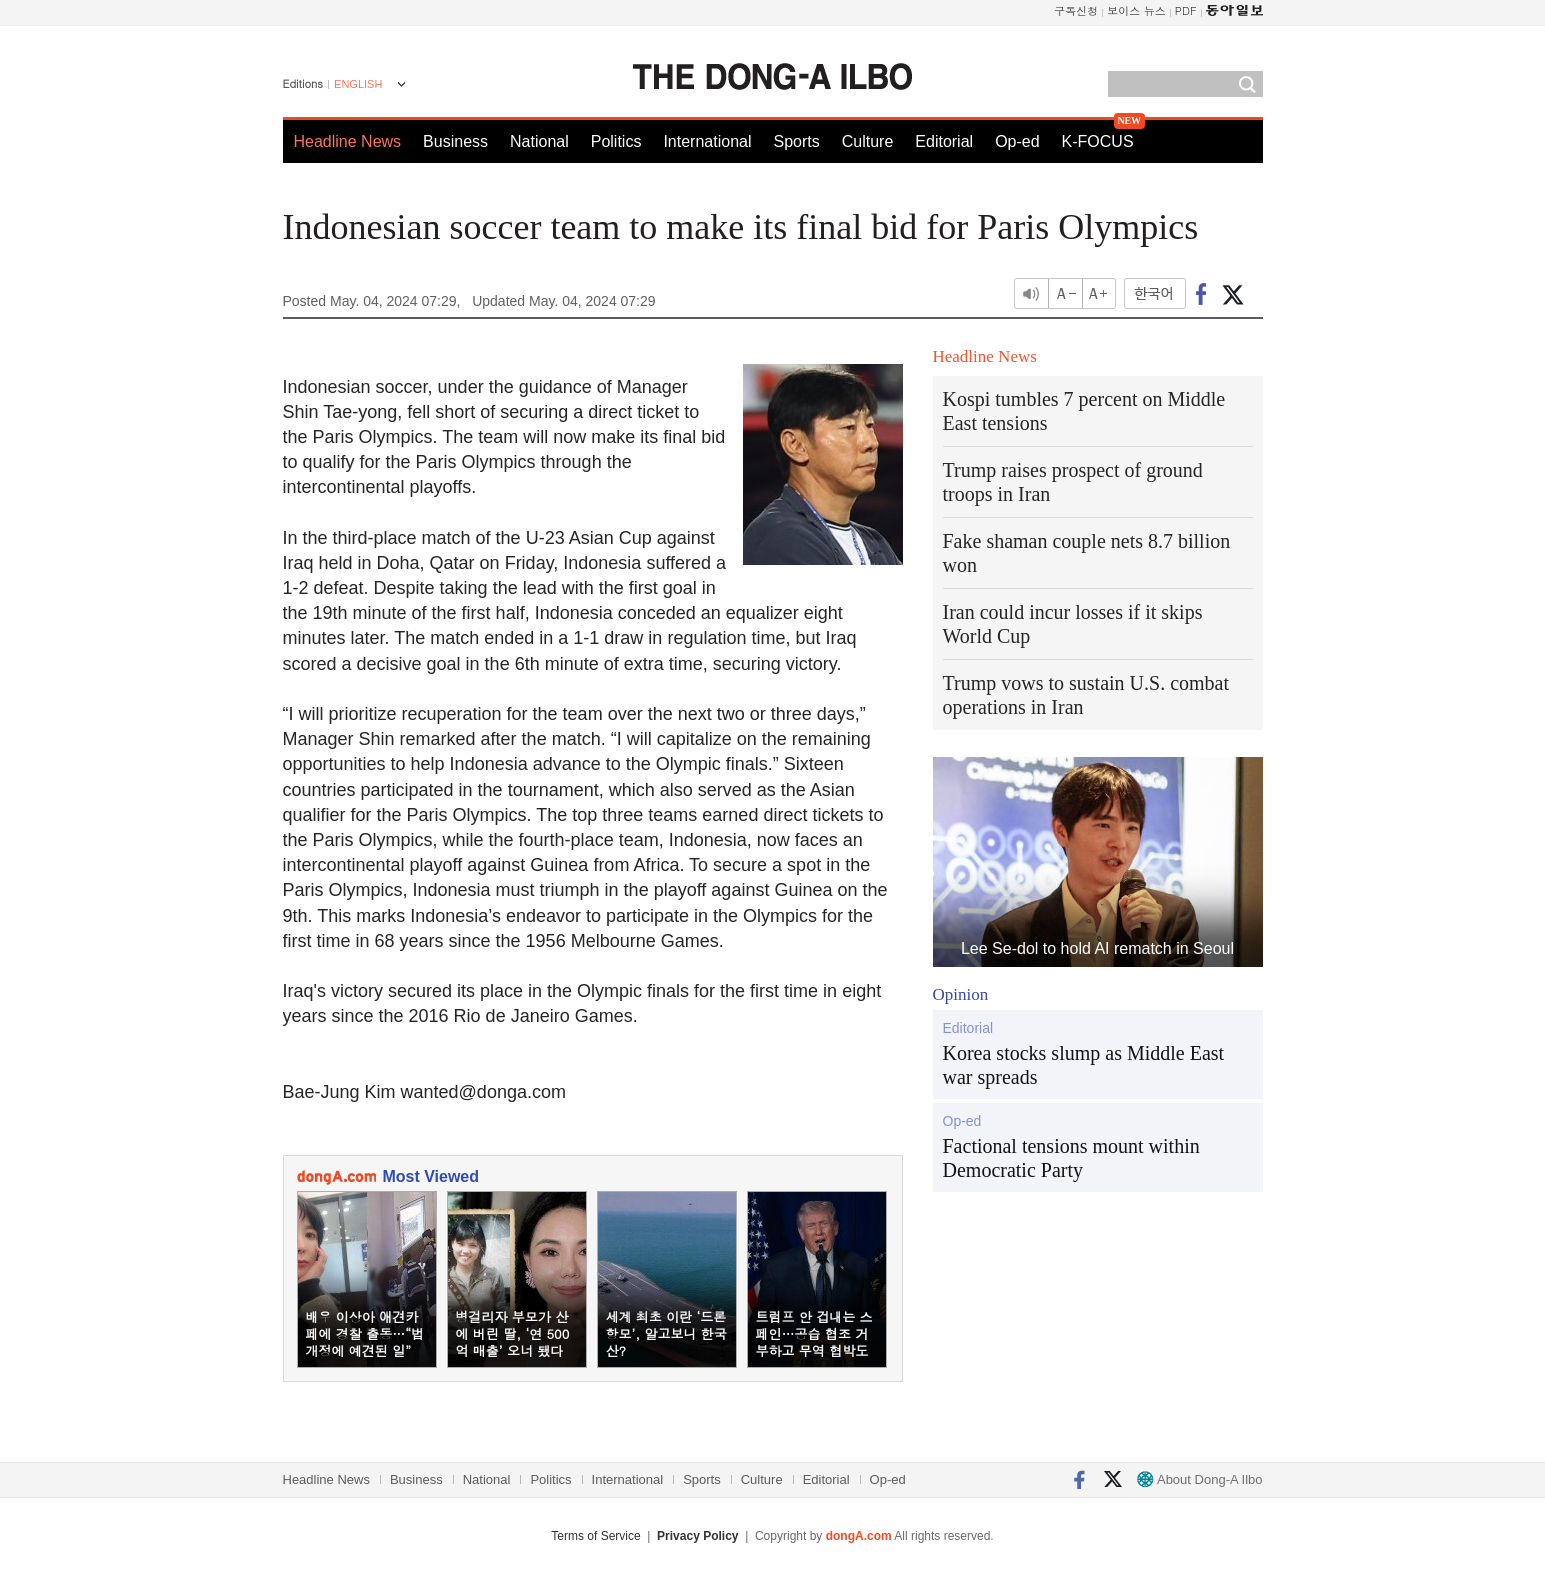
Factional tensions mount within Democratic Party (1071, 1158)
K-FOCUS (1098, 141)
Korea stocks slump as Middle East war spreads (1084, 1065)
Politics (616, 141)
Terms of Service (595, 1536)
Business (455, 141)
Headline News (348, 141)
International (707, 141)
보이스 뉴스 (1136, 10)
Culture (868, 141)
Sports (796, 141)
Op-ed (1017, 141)
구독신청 (1076, 10)
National (539, 141)
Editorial (944, 141)
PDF (1186, 10)
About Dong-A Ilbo (1199, 1479)
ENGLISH (358, 84)
